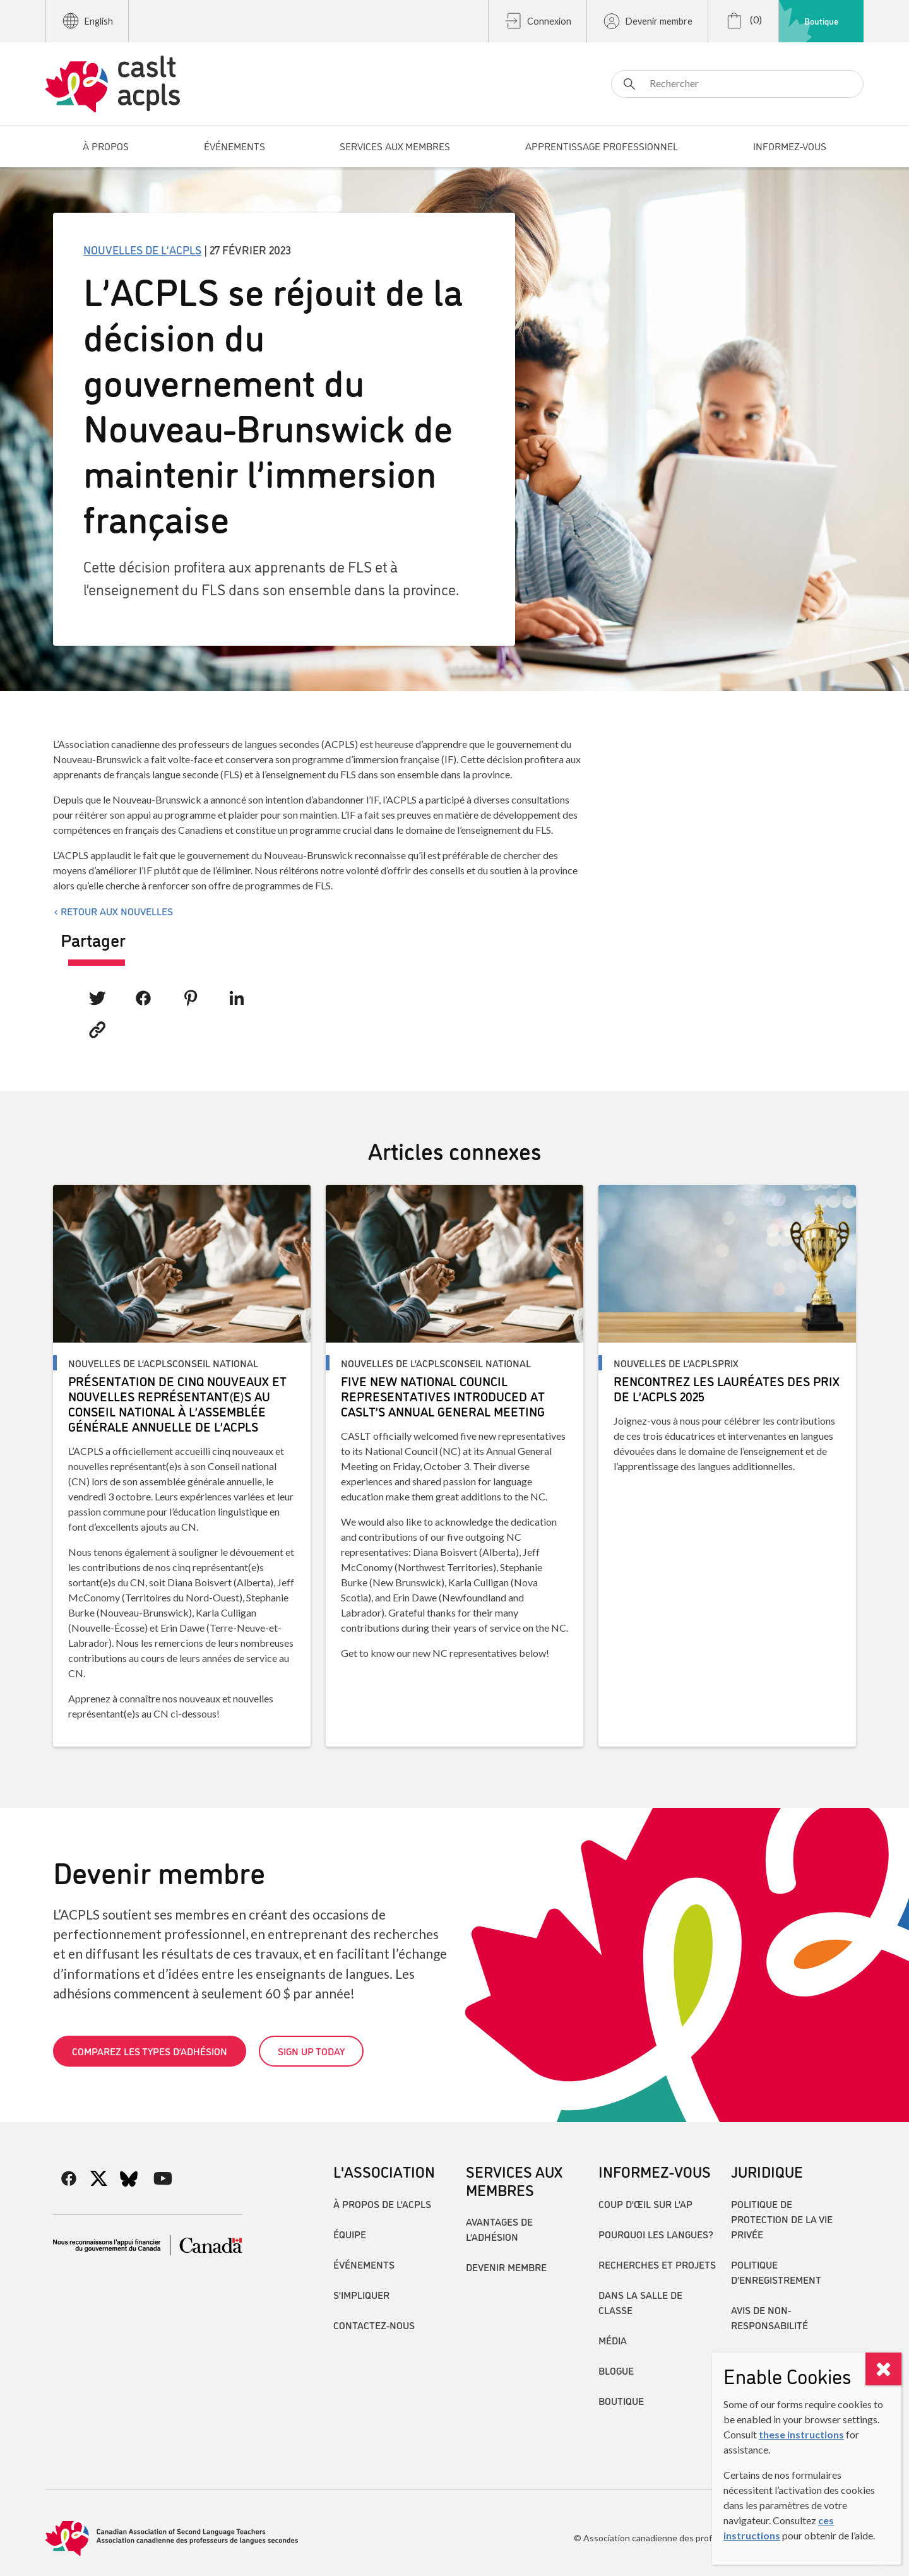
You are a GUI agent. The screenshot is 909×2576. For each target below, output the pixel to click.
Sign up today (311, 2051)
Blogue (616, 2370)
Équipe (349, 2234)
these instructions (801, 2434)
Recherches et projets (657, 2264)
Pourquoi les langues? (655, 2234)
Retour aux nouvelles (117, 911)
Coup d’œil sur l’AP (645, 2204)
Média (612, 2340)
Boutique (821, 21)
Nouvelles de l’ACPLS (142, 249)
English (87, 20)
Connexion (537, 20)
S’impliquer (361, 2294)
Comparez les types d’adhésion (149, 2051)
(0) (743, 20)
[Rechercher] (737, 84)
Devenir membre (647, 20)
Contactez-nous (374, 2325)
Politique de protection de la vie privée (782, 2219)
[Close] (883, 2369)
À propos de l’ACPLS (382, 2204)
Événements (364, 2264)
